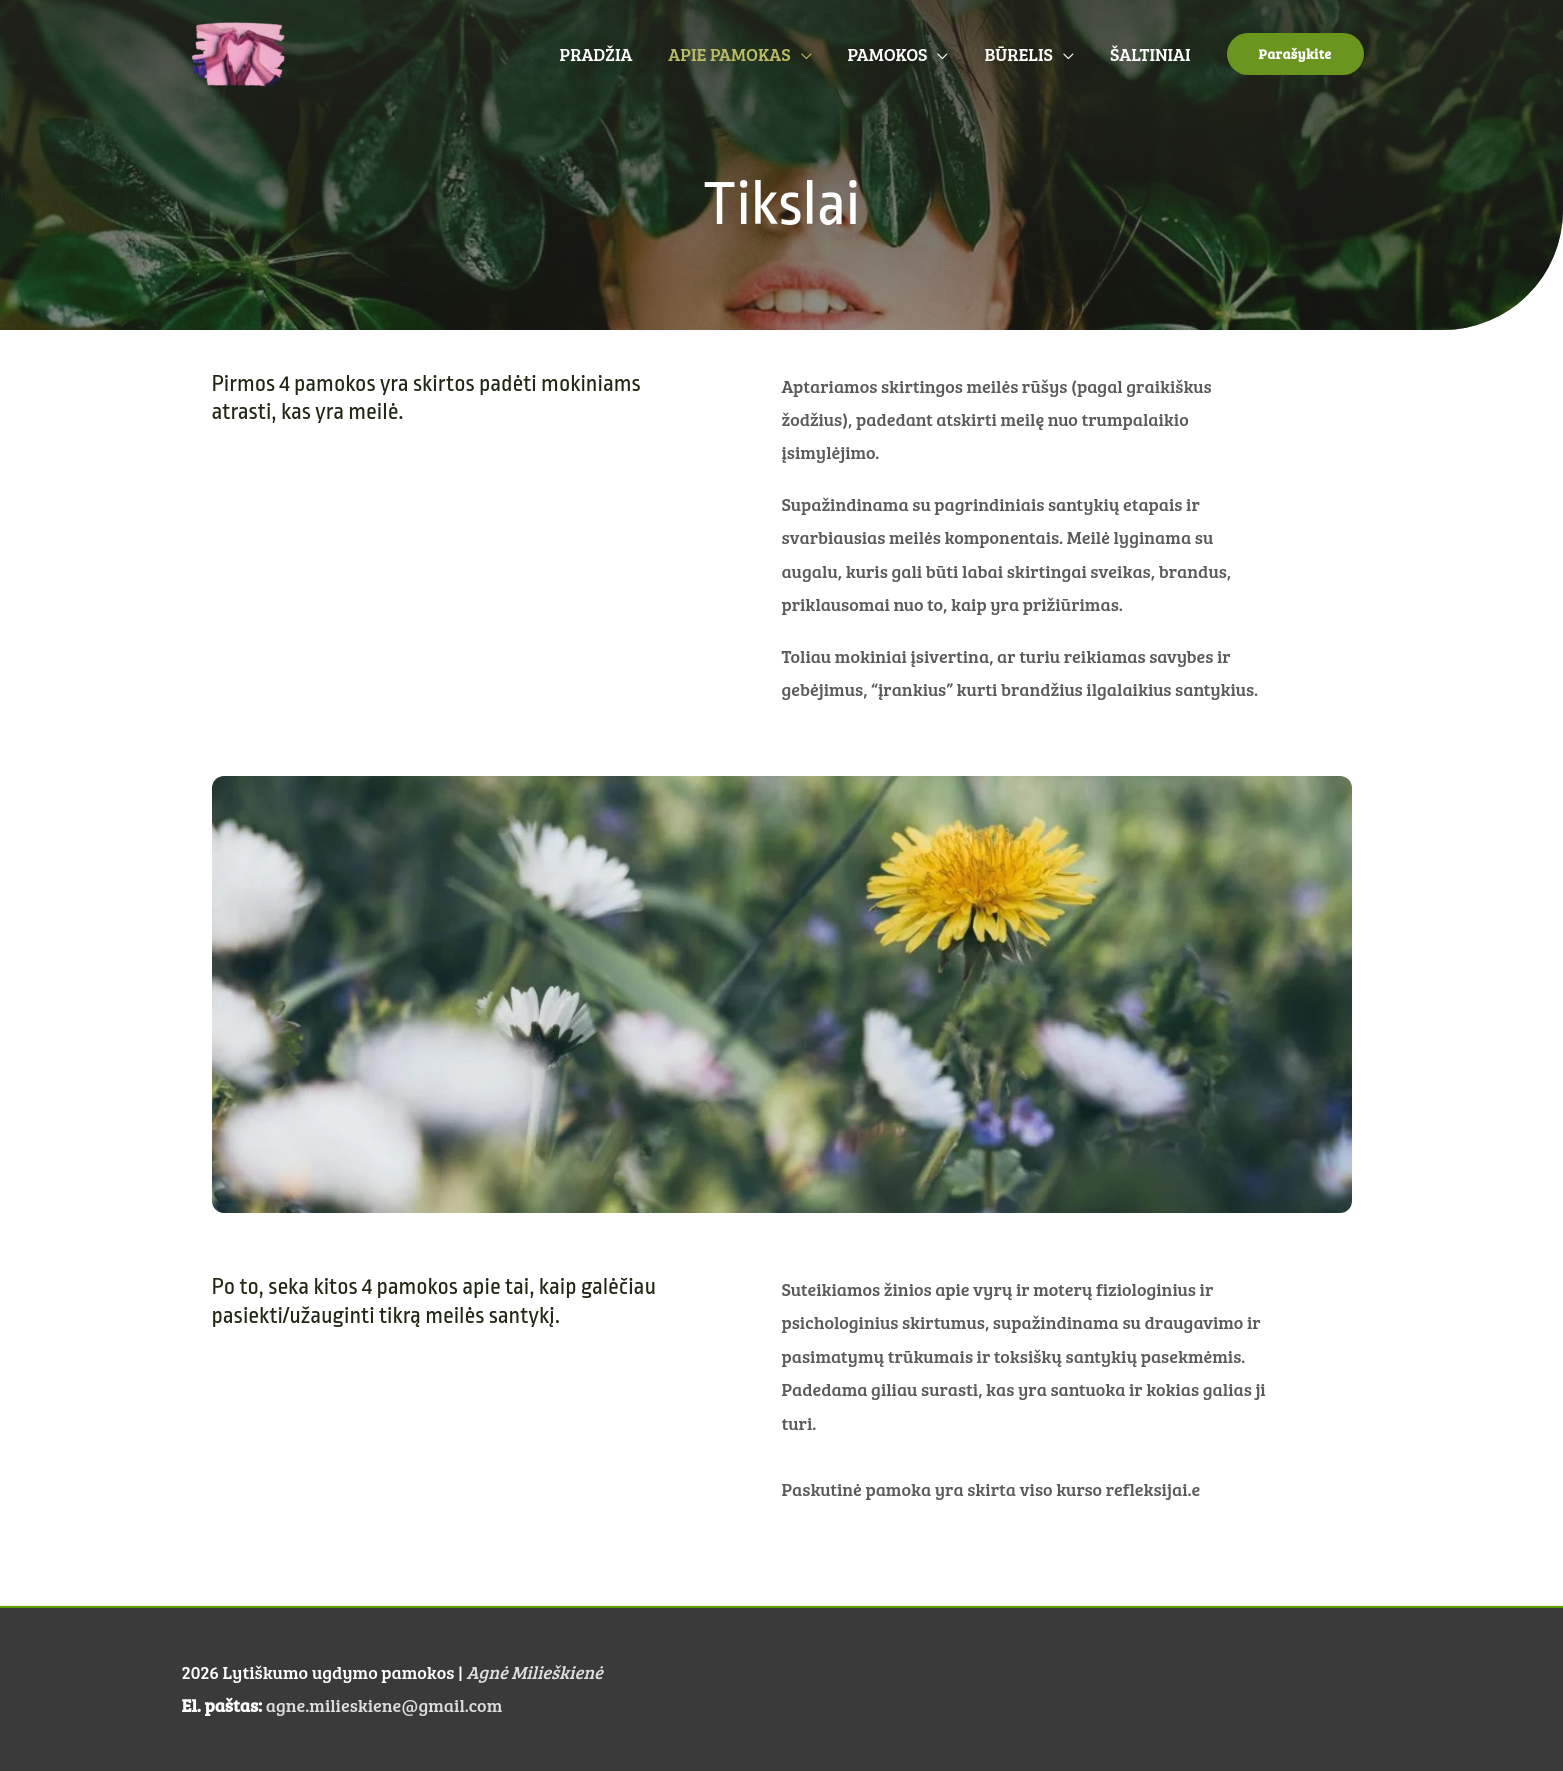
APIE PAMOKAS (729, 54)
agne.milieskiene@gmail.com (384, 1705)
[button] (1295, 54)
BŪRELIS (1018, 54)
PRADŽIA (596, 54)
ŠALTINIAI (1150, 54)
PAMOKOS (888, 54)
